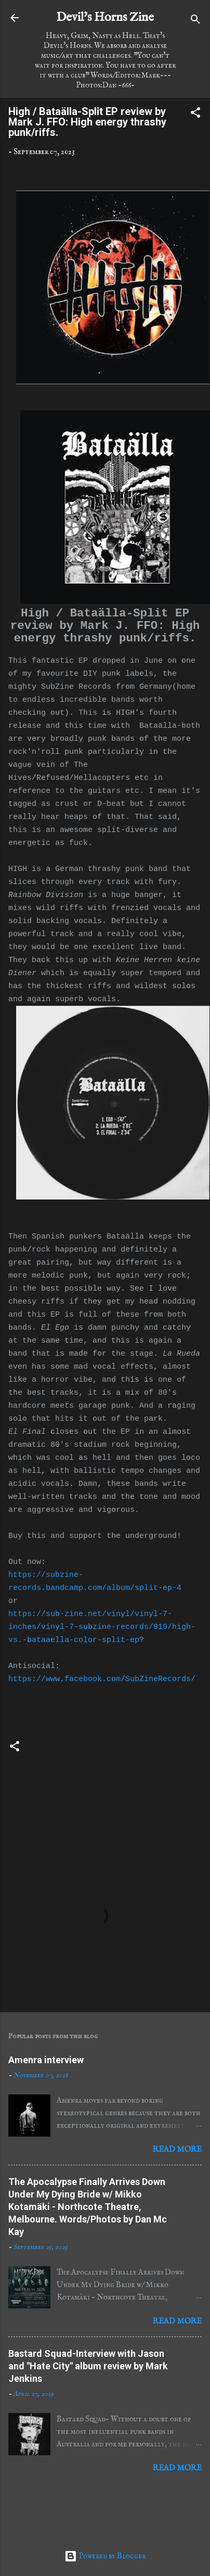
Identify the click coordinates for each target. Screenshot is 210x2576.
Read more (177, 2149)
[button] (195, 114)
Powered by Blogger (105, 2556)
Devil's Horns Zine (105, 17)
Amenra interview (46, 2059)
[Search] (195, 21)
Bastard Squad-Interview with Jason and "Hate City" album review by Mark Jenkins (88, 2366)
